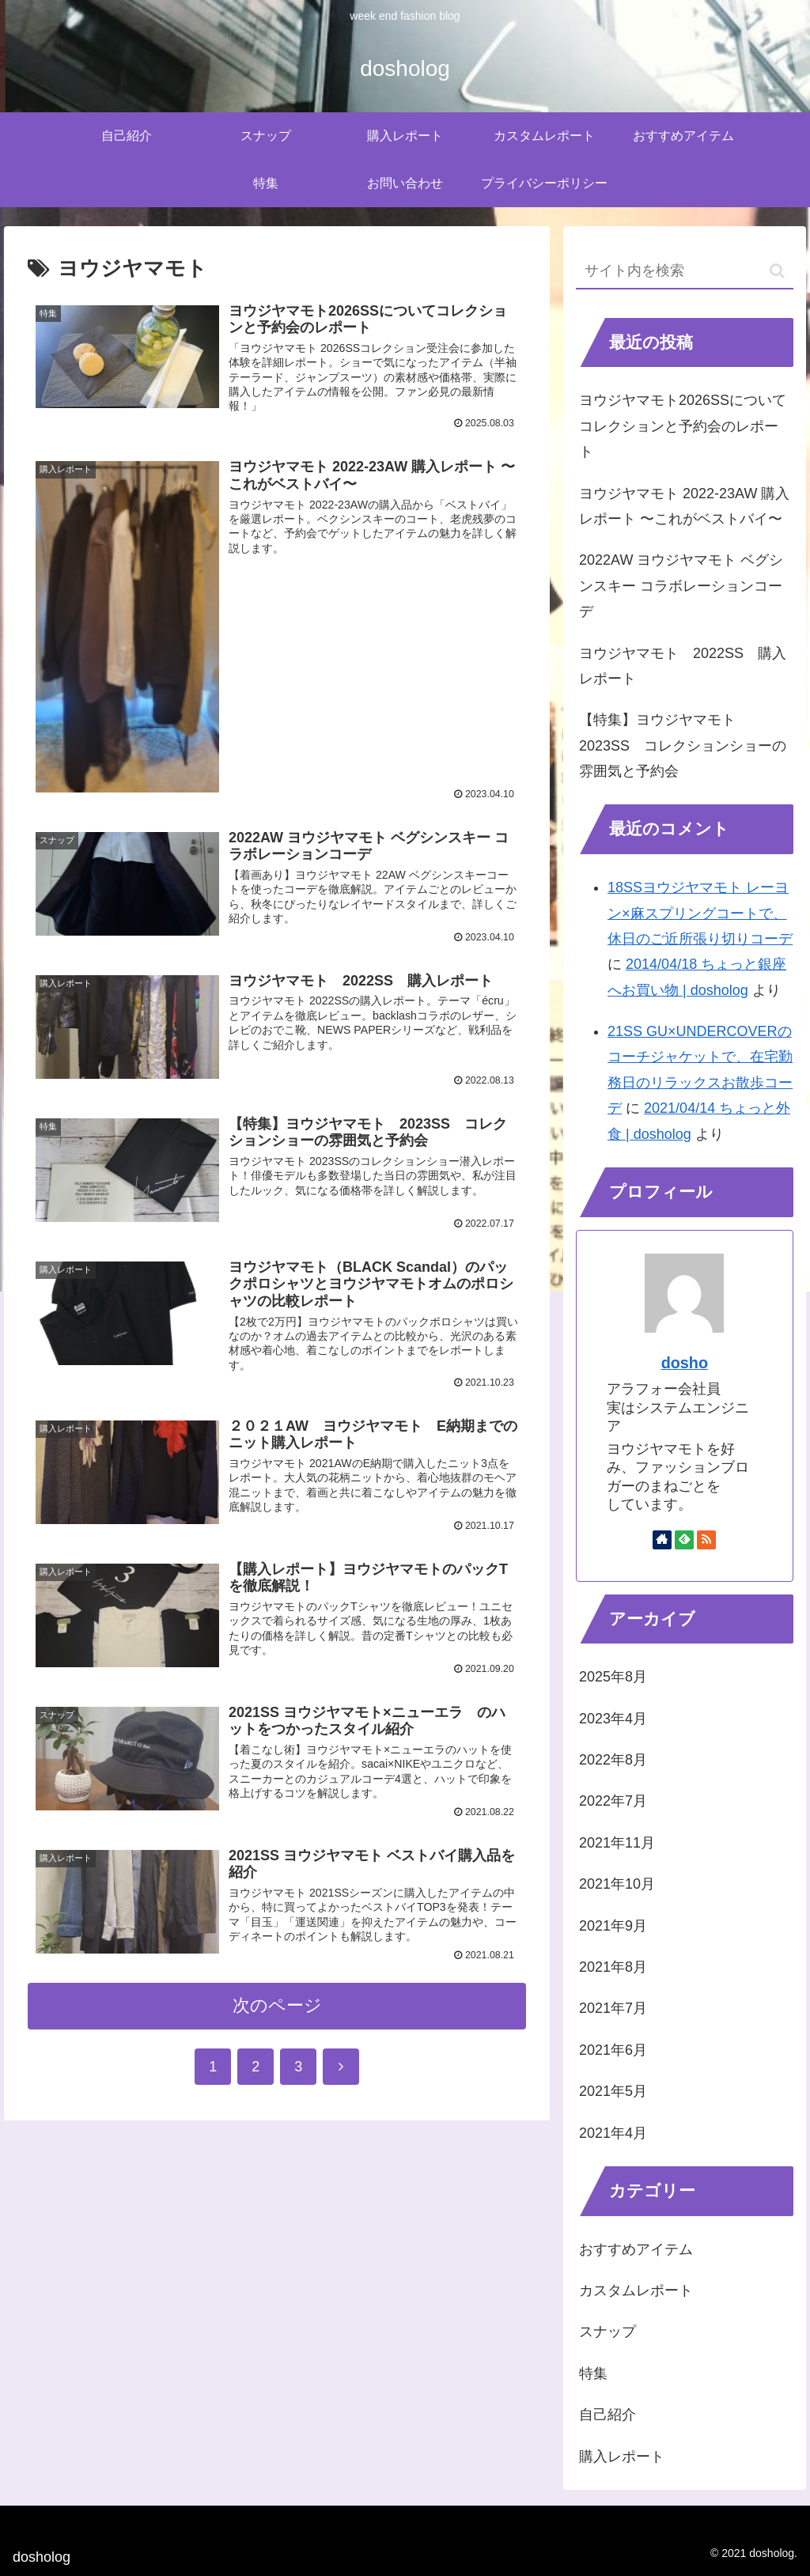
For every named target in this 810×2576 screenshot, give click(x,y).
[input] (684, 271)
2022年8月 (613, 1760)
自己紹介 (607, 2415)
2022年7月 (613, 1801)
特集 (593, 2373)
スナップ (607, 2332)
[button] (777, 271)
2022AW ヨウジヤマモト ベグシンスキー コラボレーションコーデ (681, 585)
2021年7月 (613, 2008)
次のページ (277, 2011)
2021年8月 (613, 1967)
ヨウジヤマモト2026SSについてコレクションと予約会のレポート (682, 426)
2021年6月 (613, 2050)
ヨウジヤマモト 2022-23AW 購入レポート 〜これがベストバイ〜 (684, 506)
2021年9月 (613, 1926)
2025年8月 (613, 1677)
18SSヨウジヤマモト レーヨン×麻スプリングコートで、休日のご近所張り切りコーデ (700, 913)
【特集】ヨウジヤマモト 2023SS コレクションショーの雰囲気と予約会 (682, 745)
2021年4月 (613, 2133)
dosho (684, 1362)
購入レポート (621, 2456)
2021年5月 (613, 2091)
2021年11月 (617, 1843)
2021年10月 (617, 1884)
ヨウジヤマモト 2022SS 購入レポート (682, 666)
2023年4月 (613, 1719)
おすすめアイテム (636, 2249)
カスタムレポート (636, 2290)
